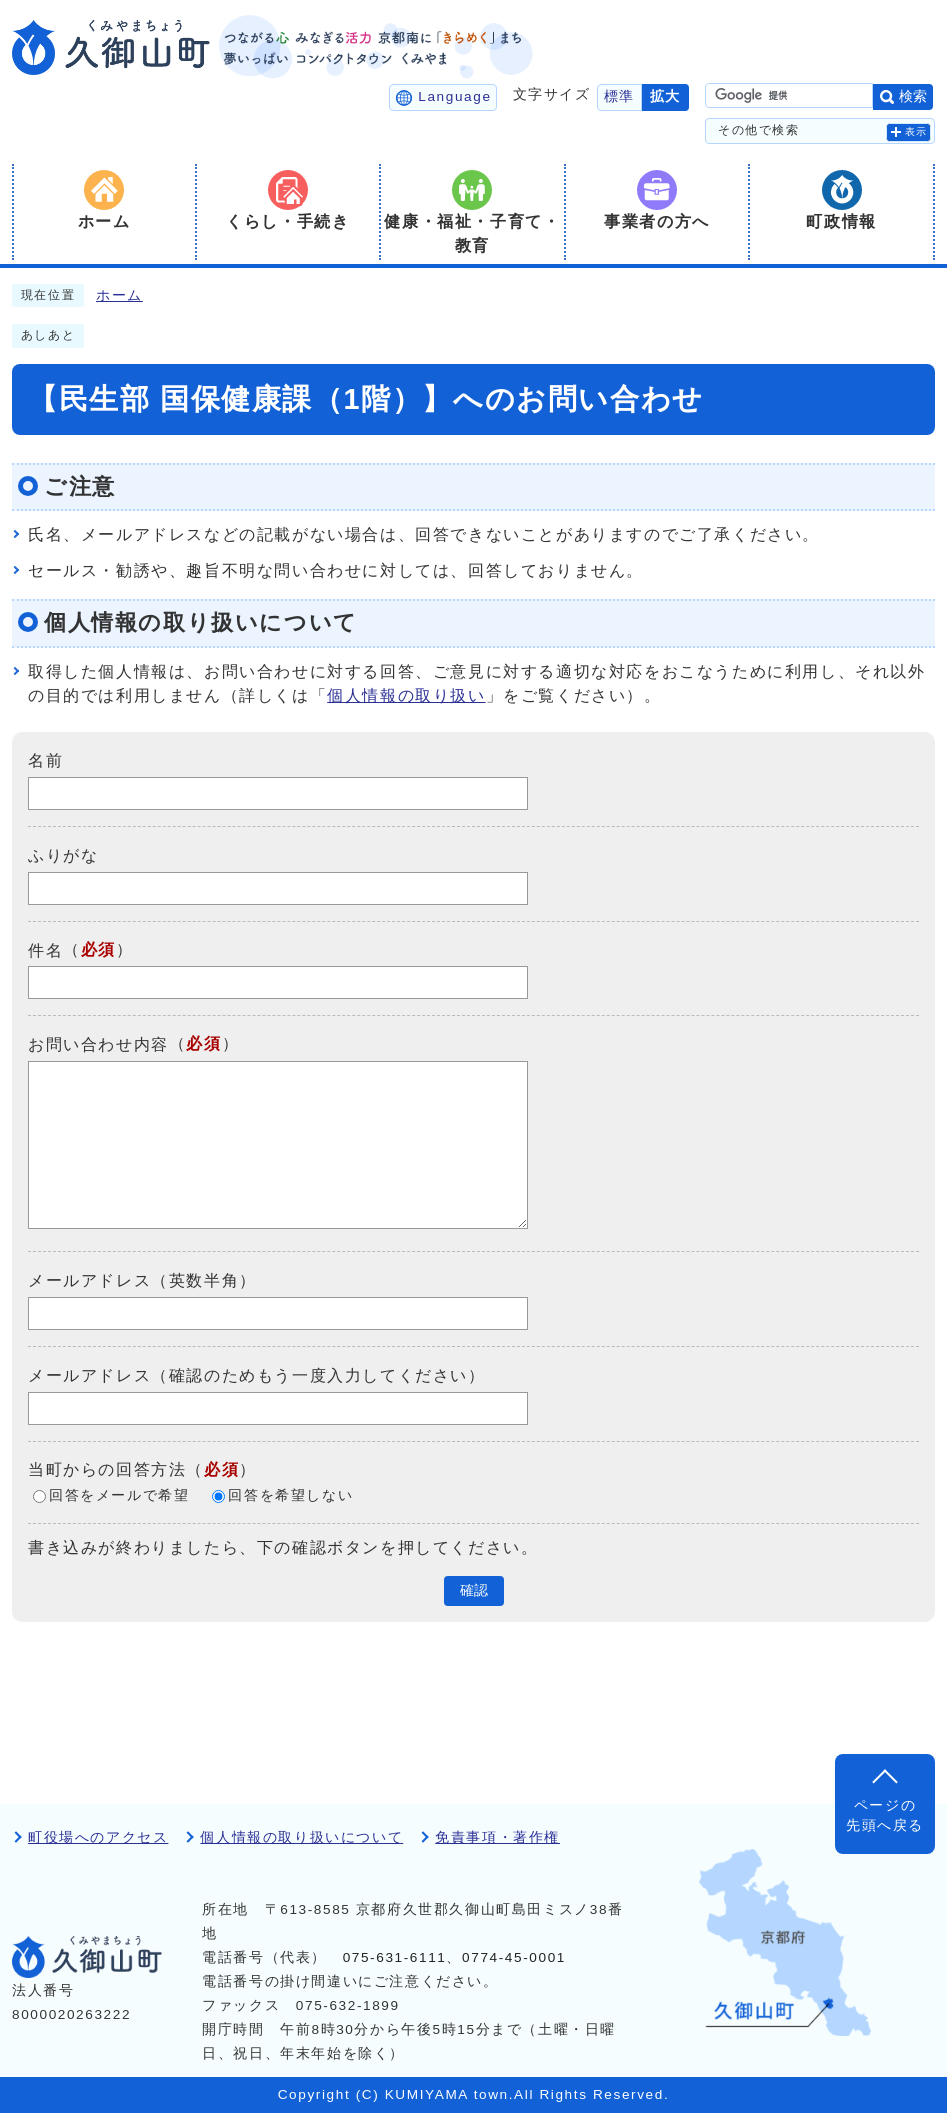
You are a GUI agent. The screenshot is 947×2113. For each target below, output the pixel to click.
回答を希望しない (290, 1495)
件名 (45, 949)
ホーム (119, 295)
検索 (913, 96)
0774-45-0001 (514, 1957)
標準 (619, 96)
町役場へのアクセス (98, 1837)
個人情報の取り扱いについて (301, 1837)
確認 (474, 1590)
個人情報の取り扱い (406, 695)
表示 (916, 131)
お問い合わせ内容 (98, 1044)
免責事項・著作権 (497, 1837)
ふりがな (63, 855)
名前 (45, 760)
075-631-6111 (395, 1957)
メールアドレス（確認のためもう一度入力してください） (257, 1375)
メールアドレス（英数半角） (142, 1280)
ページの (885, 1817)
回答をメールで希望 (119, 1495)
